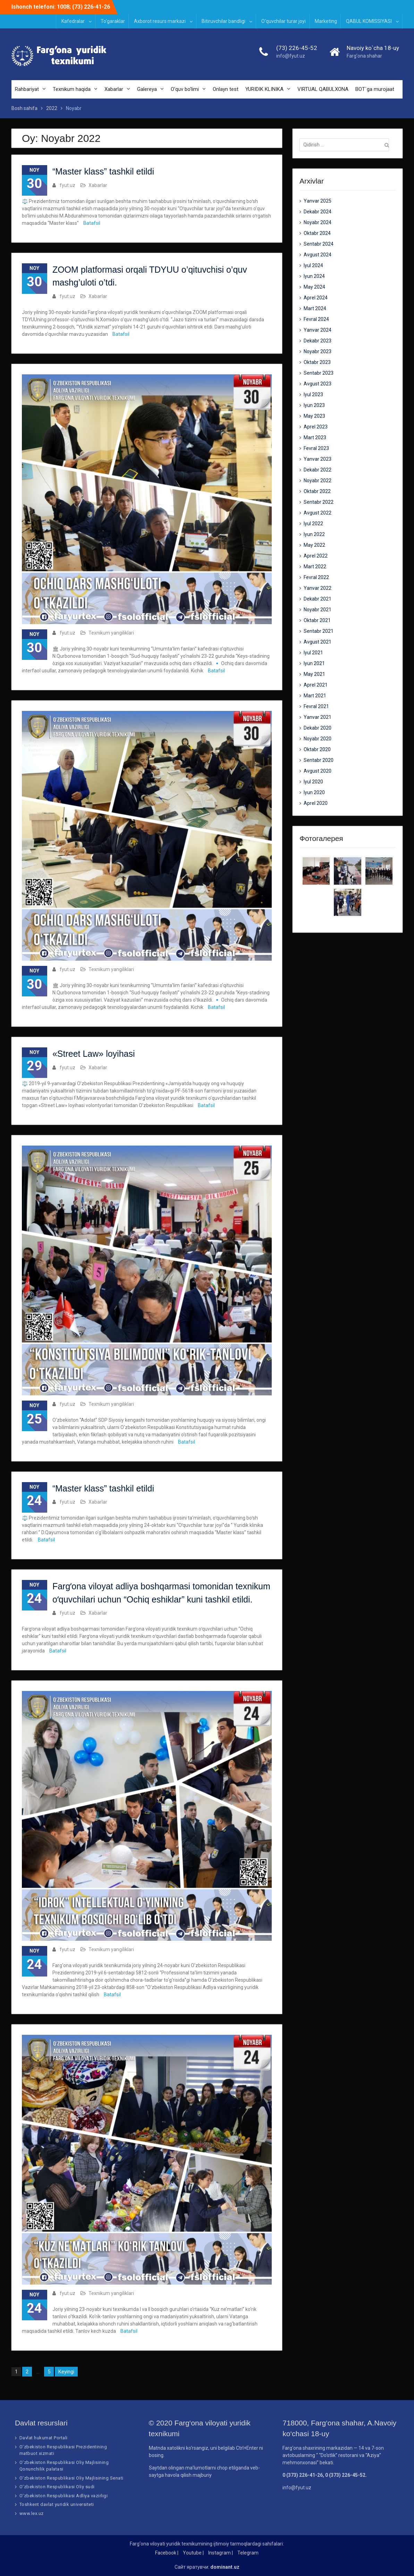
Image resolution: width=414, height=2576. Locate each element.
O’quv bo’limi (185, 89)
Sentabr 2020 (318, 760)
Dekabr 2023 (317, 340)
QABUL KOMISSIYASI (369, 21)
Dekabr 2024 (317, 211)
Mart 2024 (315, 308)
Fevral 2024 (316, 319)
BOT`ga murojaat (374, 89)
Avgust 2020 (317, 771)
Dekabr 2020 (317, 728)
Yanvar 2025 (317, 201)
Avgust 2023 (317, 383)
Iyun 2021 (314, 663)
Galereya (147, 89)
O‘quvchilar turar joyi (283, 21)
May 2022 (314, 545)
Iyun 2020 (314, 792)
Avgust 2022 (317, 513)
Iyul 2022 (313, 523)
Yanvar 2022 (317, 588)
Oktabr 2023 (317, 362)
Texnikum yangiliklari (111, 633)
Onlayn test (225, 89)
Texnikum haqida (72, 89)
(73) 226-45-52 (296, 47)
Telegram (248, 2553)
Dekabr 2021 (317, 599)
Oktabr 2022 (317, 491)
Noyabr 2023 (317, 351)
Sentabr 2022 (318, 502)
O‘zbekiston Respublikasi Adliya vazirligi (63, 2495)
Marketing (326, 21)
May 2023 (314, 416)
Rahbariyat (27, 89)
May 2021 (314, 674)
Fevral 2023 (316, 448)
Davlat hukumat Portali (43, 2437)
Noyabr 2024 (317, 222)
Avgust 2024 (317, 254)
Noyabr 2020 (317, 738)
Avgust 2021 (317, 642)
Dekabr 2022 (317, 470)
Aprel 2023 (316, 427)
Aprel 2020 (316, 803)
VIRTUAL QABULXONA (322, 89)
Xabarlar (113, 89)
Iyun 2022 (314, 534)
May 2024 (314, 287)
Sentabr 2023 (318, 373)
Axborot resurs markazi (160, 21)
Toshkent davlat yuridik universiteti (56, 2504)
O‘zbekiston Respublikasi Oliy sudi (57, 2486)
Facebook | (166, 2553)
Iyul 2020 (313, 781)
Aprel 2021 (316, 685)
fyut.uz (67, 185)
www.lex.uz (31, 2513)
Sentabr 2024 (318, 244)
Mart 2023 (315, 437)
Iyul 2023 (313, 394)
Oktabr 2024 (317, 233)
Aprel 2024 (316, 297)
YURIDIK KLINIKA (264, 89)
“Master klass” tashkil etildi (103, 172)
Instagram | (220, 2553)
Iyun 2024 (314, 276)
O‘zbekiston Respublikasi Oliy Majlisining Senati (71, 2478)
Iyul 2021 (313, 652)
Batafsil (91, 223)
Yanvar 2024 (317, 330)
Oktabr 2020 (317, 749)
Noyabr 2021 (317, 609)
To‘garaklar (113, 21)
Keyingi (66, 2372)
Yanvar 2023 (317, 459)
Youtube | (193, 2553)
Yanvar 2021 (317, 717)
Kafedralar (73, 21)
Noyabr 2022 (317, 480)
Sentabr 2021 (318, 631)
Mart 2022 (315, 566)
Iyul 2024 (313, 265)
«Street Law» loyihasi (93, 1054)
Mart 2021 (315, 695)
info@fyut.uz (290, 56)
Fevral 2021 (316, 706)
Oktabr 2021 (317, 620)
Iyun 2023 (314, 405)
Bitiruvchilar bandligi (223, 21)
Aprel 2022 (316, 556)
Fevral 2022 (316, 577)
